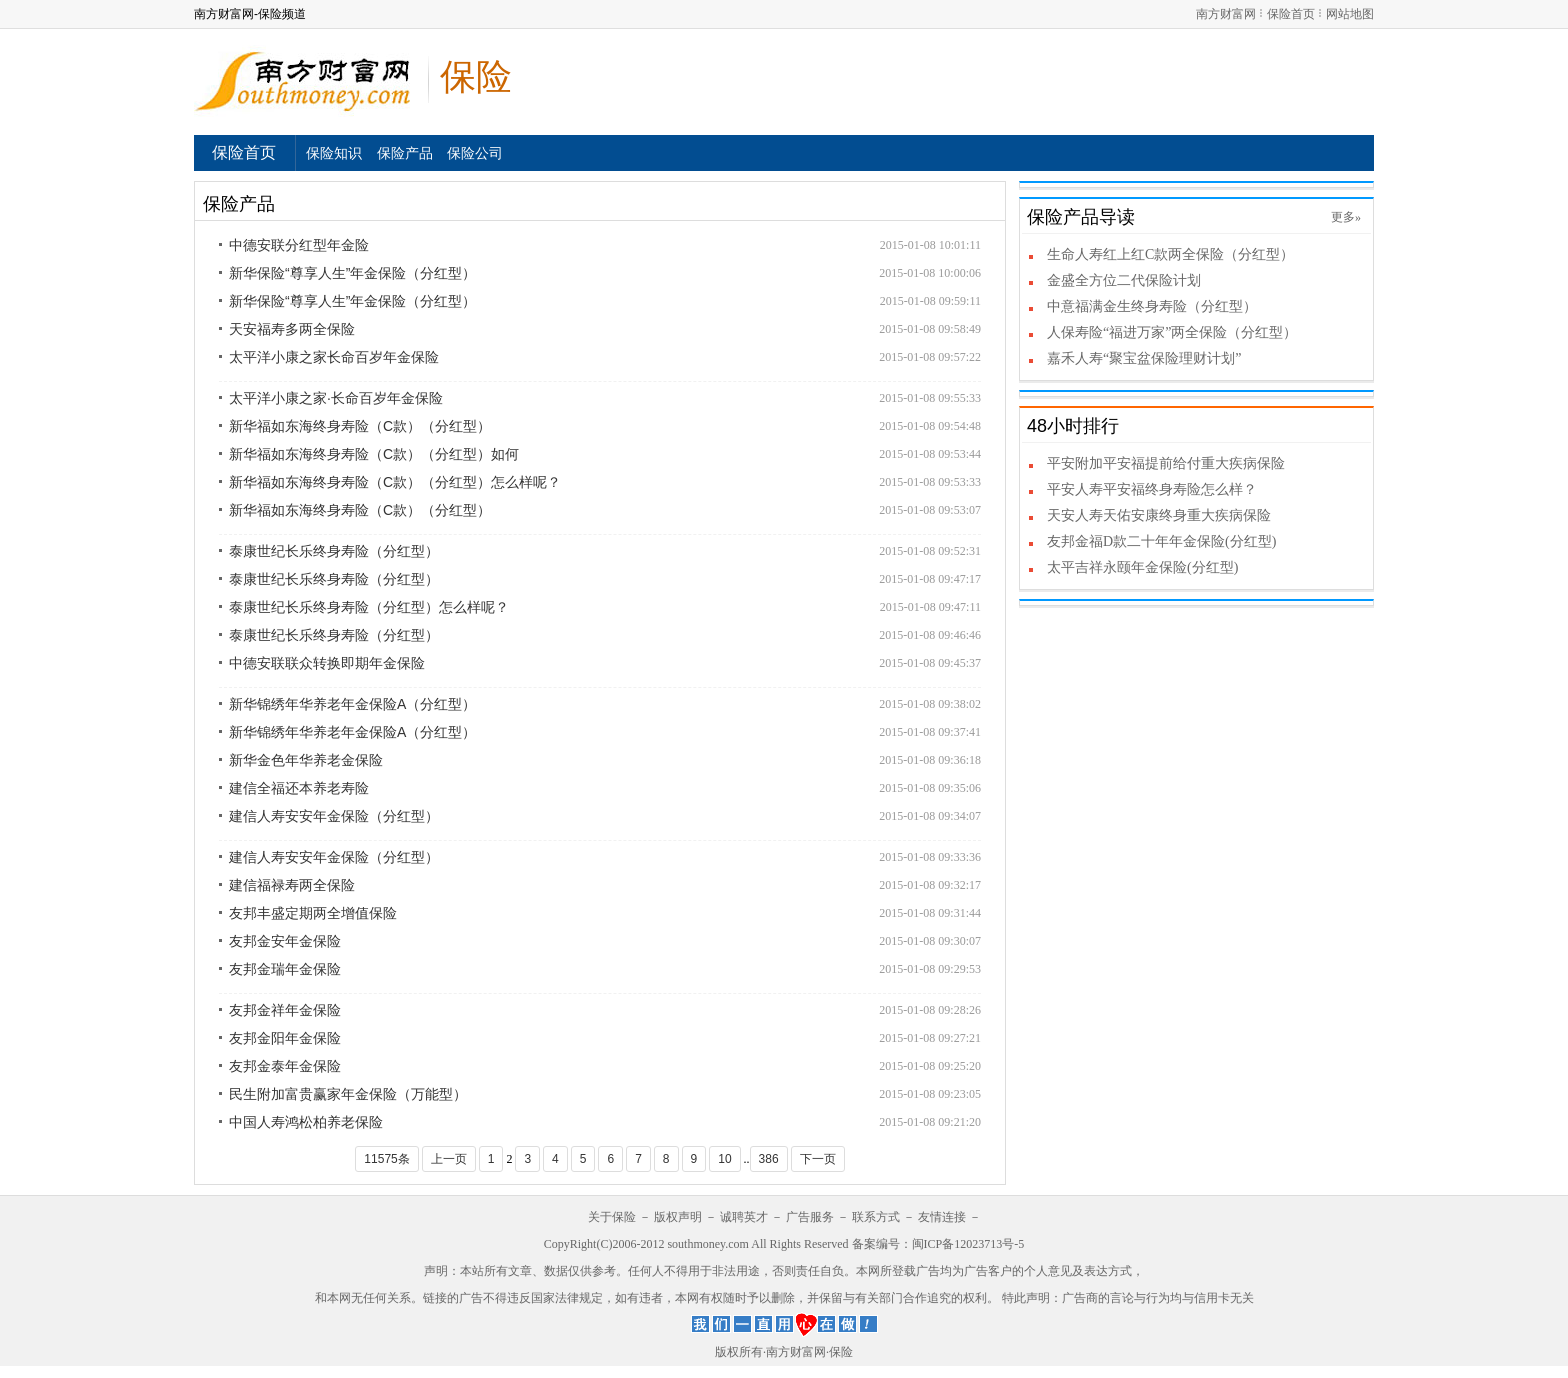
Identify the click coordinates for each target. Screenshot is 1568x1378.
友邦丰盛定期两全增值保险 (313, 913)
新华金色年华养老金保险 (306, 760)
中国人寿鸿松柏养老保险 (306, 1122)
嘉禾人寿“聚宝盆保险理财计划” (1144, 358)
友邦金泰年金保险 (285, 1066)
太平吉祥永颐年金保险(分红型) (1142, 567)
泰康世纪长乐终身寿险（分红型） (334, 551)
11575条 (386, 1159)
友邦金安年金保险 (285, 941)
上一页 (449, 1159)
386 (769, 1159)
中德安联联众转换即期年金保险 (327, 663)
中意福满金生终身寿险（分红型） (1152, 306)
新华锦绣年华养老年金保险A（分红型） (352, 704)
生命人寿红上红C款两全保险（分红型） (1170, 254)
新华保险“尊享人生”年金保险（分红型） (352, 273)
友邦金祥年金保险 (285, 1010)
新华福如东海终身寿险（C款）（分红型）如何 (374, 454)
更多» (1346, 217)
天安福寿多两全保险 (292, 329)
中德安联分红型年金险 (299, 245)
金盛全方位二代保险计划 (1124, 280)
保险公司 (475, 153)
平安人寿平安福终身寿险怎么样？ (1152, 489)
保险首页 (1291, 14)
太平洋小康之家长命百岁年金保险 (334, 357)
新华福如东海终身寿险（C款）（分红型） (360, 426)
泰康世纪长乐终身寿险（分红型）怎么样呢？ (369, 607)
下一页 (818, 1159)
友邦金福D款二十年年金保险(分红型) (1161, 541)
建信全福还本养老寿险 (299, 788)
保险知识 (334, 153)
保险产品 (405, 153)
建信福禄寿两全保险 (292, 885)
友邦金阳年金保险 (285, 1038)
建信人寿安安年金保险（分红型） (334, 816)
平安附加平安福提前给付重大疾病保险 (1166, 463)
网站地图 (1350, 14)
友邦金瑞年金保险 (285, 969)
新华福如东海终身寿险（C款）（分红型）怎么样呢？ (395, 482)
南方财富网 (1226, 14)
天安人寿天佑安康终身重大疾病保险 (1159, 515)
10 (724, 1159)
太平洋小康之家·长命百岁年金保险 (336, 398)
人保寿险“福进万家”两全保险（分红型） (1172, 332)
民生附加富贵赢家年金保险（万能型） (348, 1094)
